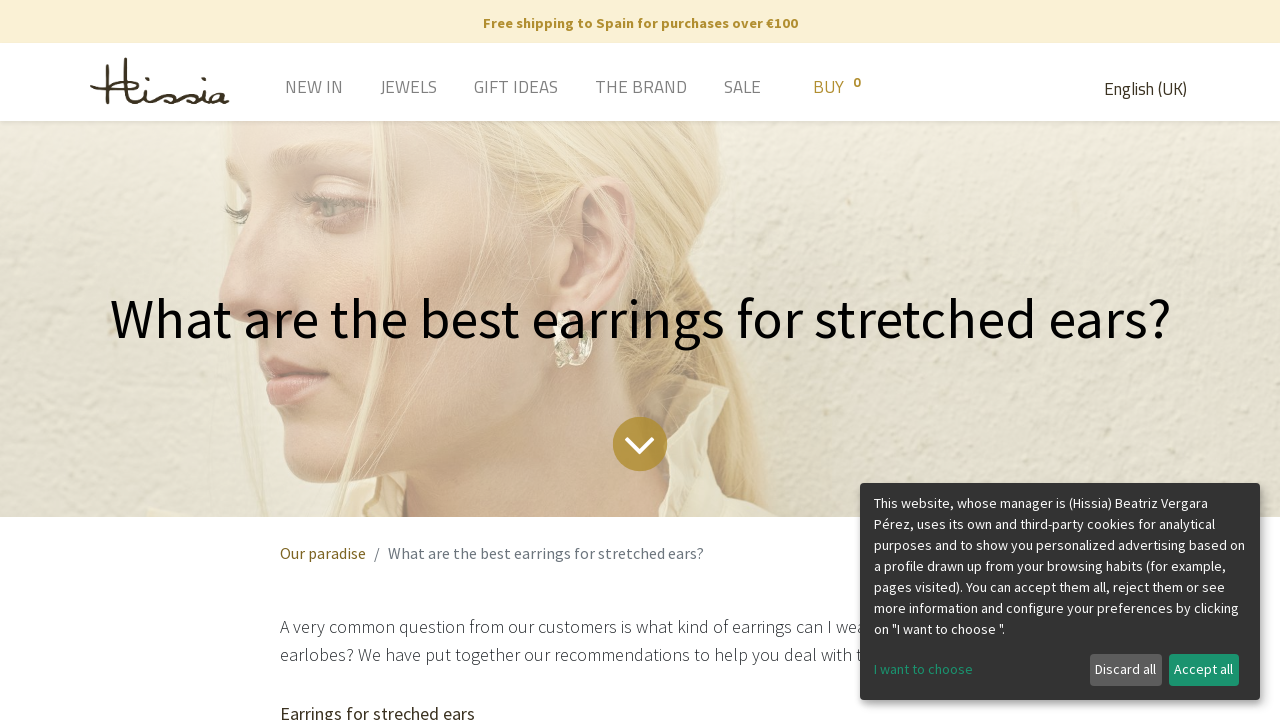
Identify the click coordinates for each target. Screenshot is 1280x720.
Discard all (1125, 669)
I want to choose (923, 669)
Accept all (1203, 669)
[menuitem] (285, 89)
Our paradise (323, 553)
